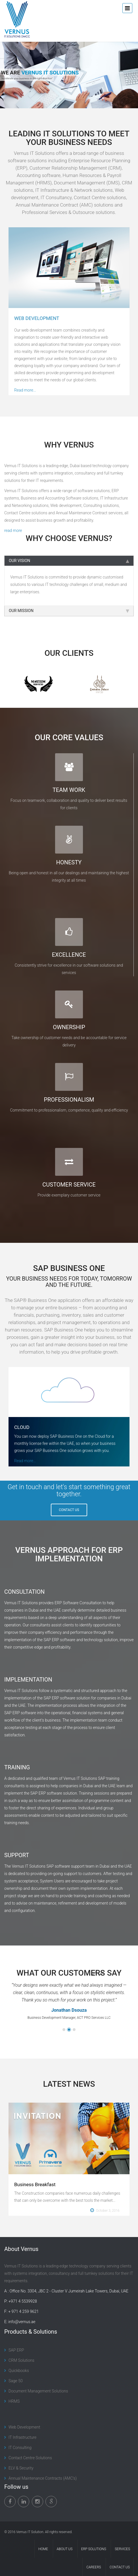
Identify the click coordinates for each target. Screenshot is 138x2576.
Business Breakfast (35, 2184)
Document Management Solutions (38, 2391)
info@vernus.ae (21, 2321)
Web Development (24, 2427)
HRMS (14, 2401)
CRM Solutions (21, 2360)
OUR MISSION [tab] (69, 610)
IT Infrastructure (22, 2437)
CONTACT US (69, 1510)
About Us (65, 2549)
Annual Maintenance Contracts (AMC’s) (43, 2478)
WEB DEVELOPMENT (36, 318)
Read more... (25, 390)
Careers (93, 2567)
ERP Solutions (93, 2549)
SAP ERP (16, 2350)
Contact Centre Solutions (30, 2458)
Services (122, 2549)
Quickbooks (19, 2370)
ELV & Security (21, 2468)
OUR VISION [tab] (69, 560)
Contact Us (120, 2567)
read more (13, 530)
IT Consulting (20, 2447)
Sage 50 (16, 2381)
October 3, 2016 (105, 2210)
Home (43, 2549)
